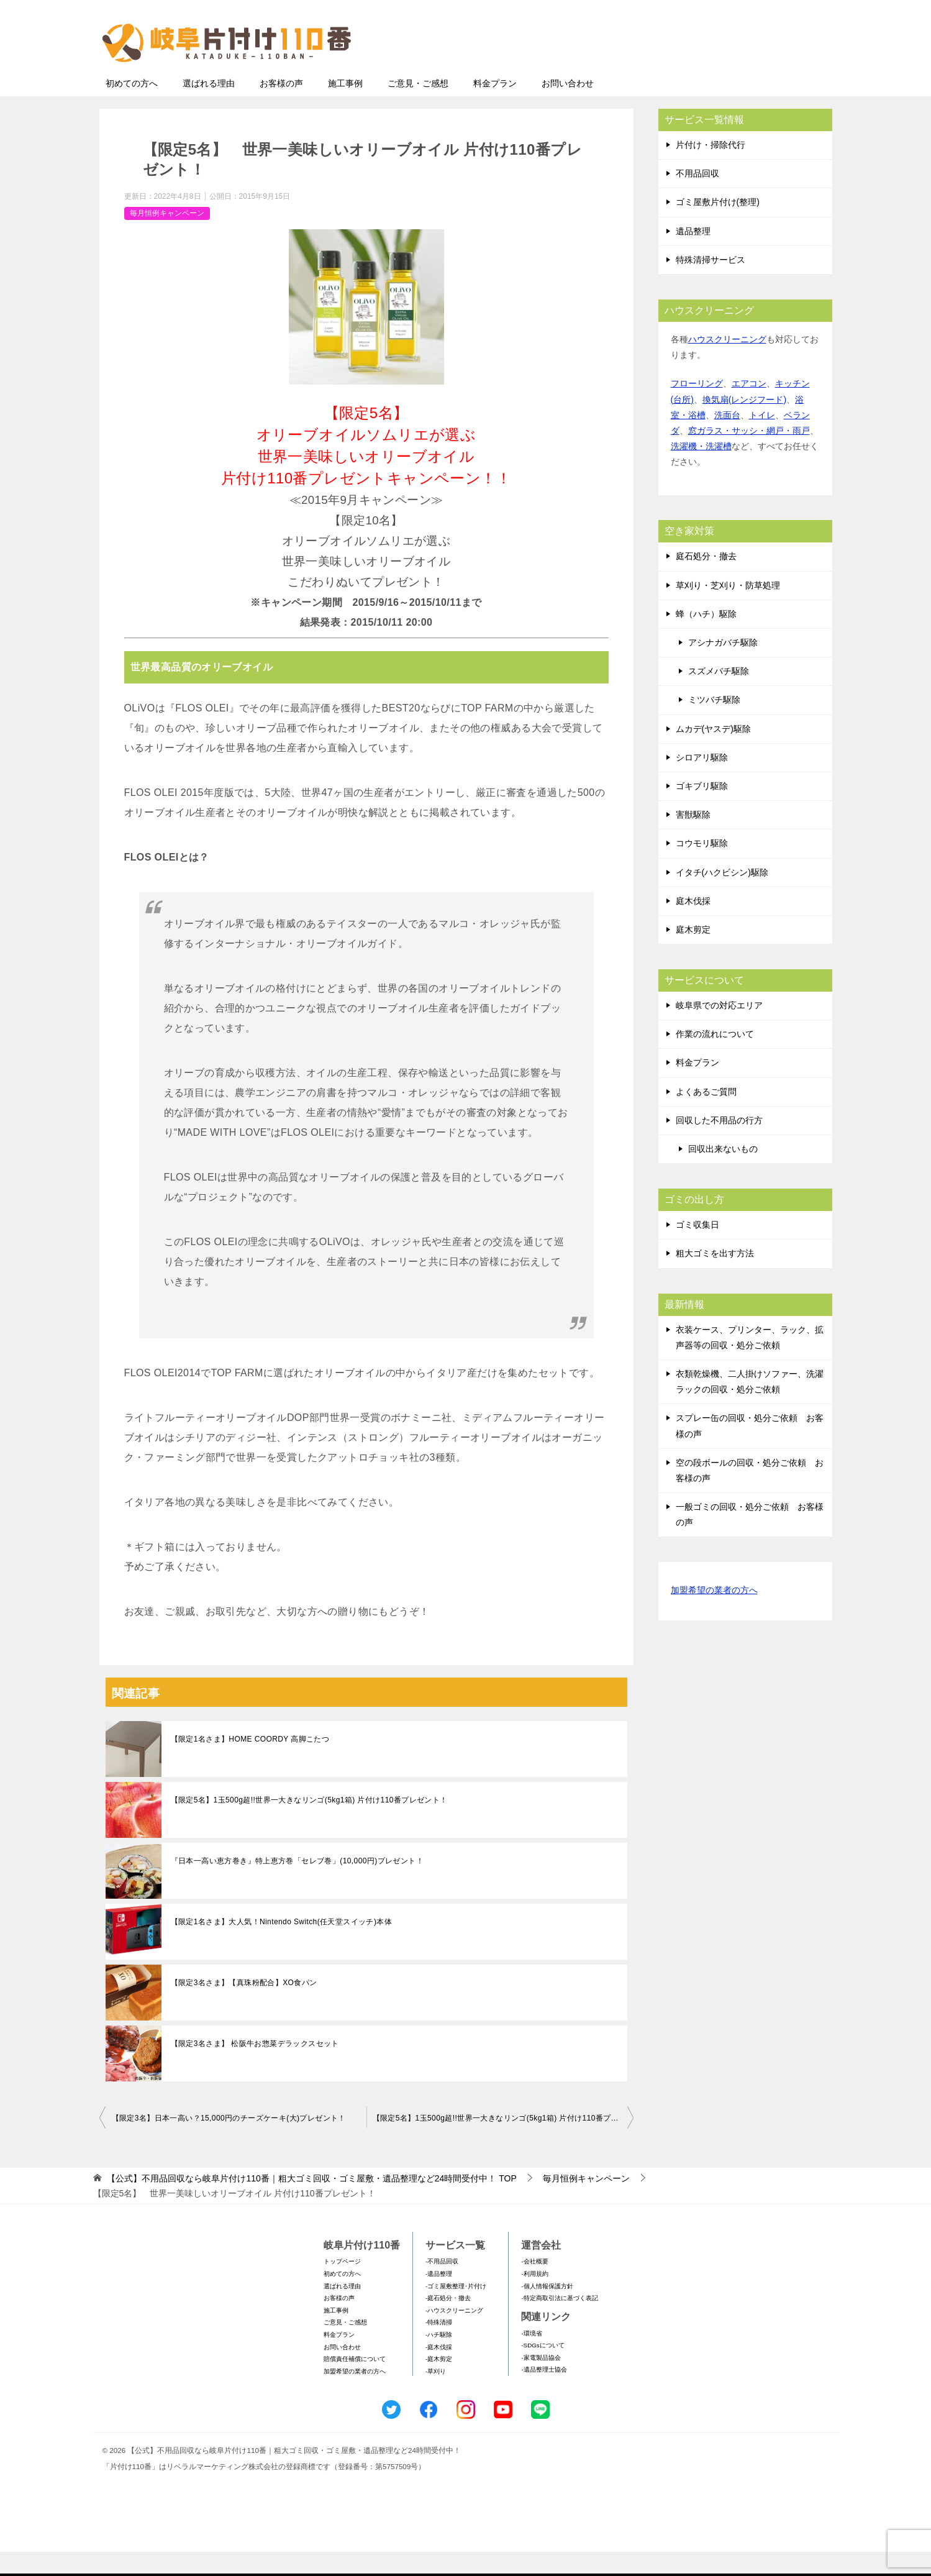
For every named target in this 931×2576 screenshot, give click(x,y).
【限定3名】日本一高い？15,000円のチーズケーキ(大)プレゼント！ (229, 2142)
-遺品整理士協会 (543, 2393)
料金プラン (495, 107)
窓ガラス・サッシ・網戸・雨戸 (749, 455)
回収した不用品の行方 (719, 1144)
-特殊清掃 (438, 2346)
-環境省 (531, 2357)
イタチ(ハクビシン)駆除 (722, 897)
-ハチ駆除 (438, 2358)
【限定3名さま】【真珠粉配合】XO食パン (244, 2007)
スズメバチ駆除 (718, 695)
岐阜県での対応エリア (719, 1030)
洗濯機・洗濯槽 (701, 470)
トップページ (342, 2285)
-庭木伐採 (438, 2371)
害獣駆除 (693, 839)
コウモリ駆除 (702, 867)
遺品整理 (693, 255)
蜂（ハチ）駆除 (706, 638)
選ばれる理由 (209, 107)
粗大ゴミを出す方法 (715, 1277)
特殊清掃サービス (710, 284)
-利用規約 (534, 2298)
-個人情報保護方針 (547, 2310)
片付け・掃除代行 (710, 169)
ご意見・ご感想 (418, 107)
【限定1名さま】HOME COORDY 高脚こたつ (250, 1763)
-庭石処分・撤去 (448, 2322)
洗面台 (727, 439)
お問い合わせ (568, 107)
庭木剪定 (693, 954)
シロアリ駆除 (702, 782)
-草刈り (435, 2395)
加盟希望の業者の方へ (714, 1615)
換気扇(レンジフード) (744, 424)
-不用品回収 (441, 2285)
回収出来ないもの (723, 1173)
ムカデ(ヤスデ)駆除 (713, 753)
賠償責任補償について (355, 2383)
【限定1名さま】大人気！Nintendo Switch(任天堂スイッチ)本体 (282, 1946)
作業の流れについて (715, 1058)
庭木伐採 (693, 925)
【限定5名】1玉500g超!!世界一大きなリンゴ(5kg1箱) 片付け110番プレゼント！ (309, 1824)
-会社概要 (534, 2285)
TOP (311, 2203)
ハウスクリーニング (727, 363)
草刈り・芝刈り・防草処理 (728, 609)
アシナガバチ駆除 (723, 667)
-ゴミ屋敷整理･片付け (455, 2310)
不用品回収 (697, 198)
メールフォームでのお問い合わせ (716, 72)
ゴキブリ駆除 (702, 810)
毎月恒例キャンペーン (167, 237)
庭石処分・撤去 (706, 580)
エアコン (749, 408)
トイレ (762, 439)
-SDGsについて (542, 2369)
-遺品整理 (438, 2298)
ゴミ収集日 (697, 1249)
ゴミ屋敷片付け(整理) (718, 226)
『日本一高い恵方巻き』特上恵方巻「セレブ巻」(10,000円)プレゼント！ (297, 1885)
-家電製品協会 (540, 2381)
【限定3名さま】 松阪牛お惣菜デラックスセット (255, 2067)
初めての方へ (132, 107)
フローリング (697, 408)
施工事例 (345, 107)
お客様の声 (281, 107)
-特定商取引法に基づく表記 (559, 2322)
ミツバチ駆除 (714, 724)
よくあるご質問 (706, 1116)
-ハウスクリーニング (454, 2334)
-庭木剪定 (438, 2383)
